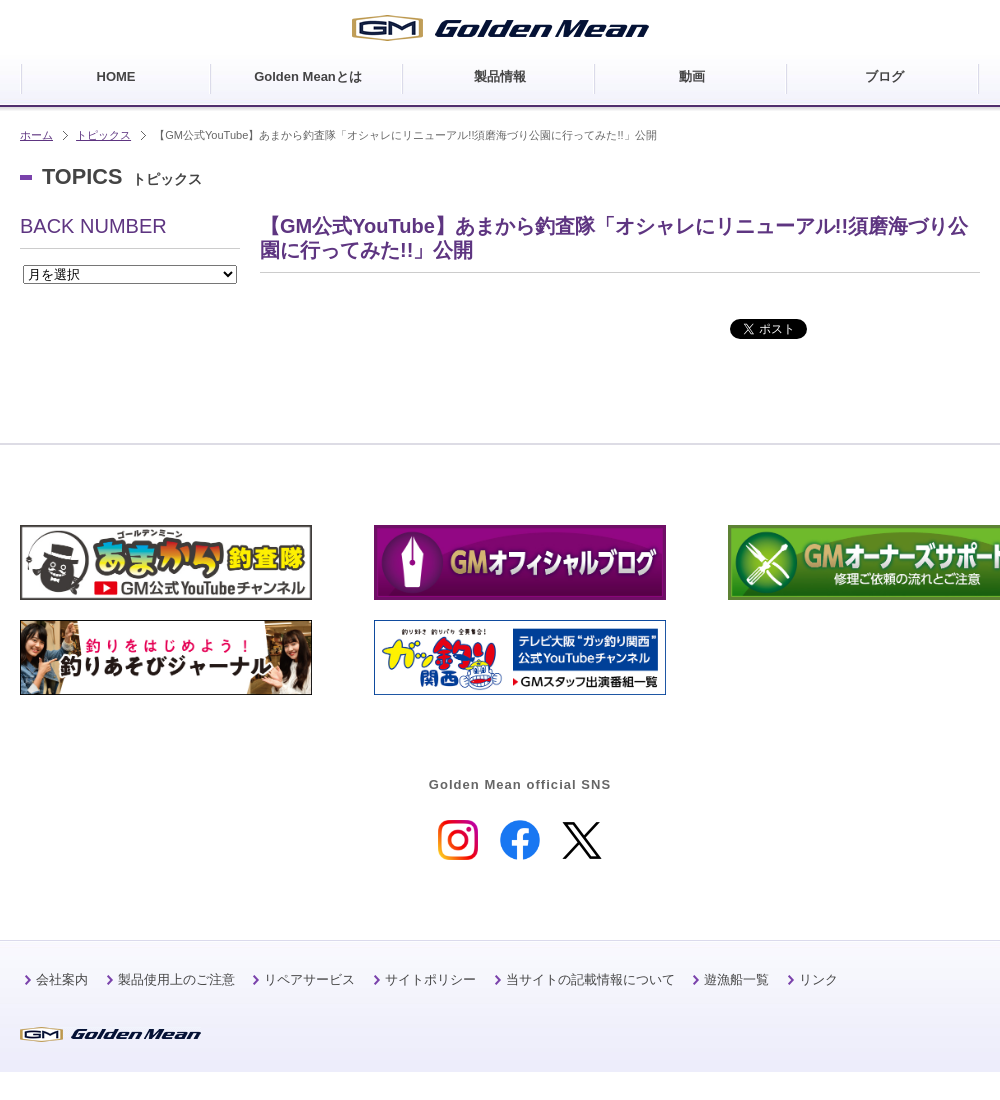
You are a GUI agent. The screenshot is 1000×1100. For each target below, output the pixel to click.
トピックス (103, 135)
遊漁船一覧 (736, 979)
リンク (818, 979)
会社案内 (62, 979)
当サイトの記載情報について (590, 979)
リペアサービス (309, 979)
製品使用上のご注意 (176, 979)
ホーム (36, 135)
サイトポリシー (430, 979)
